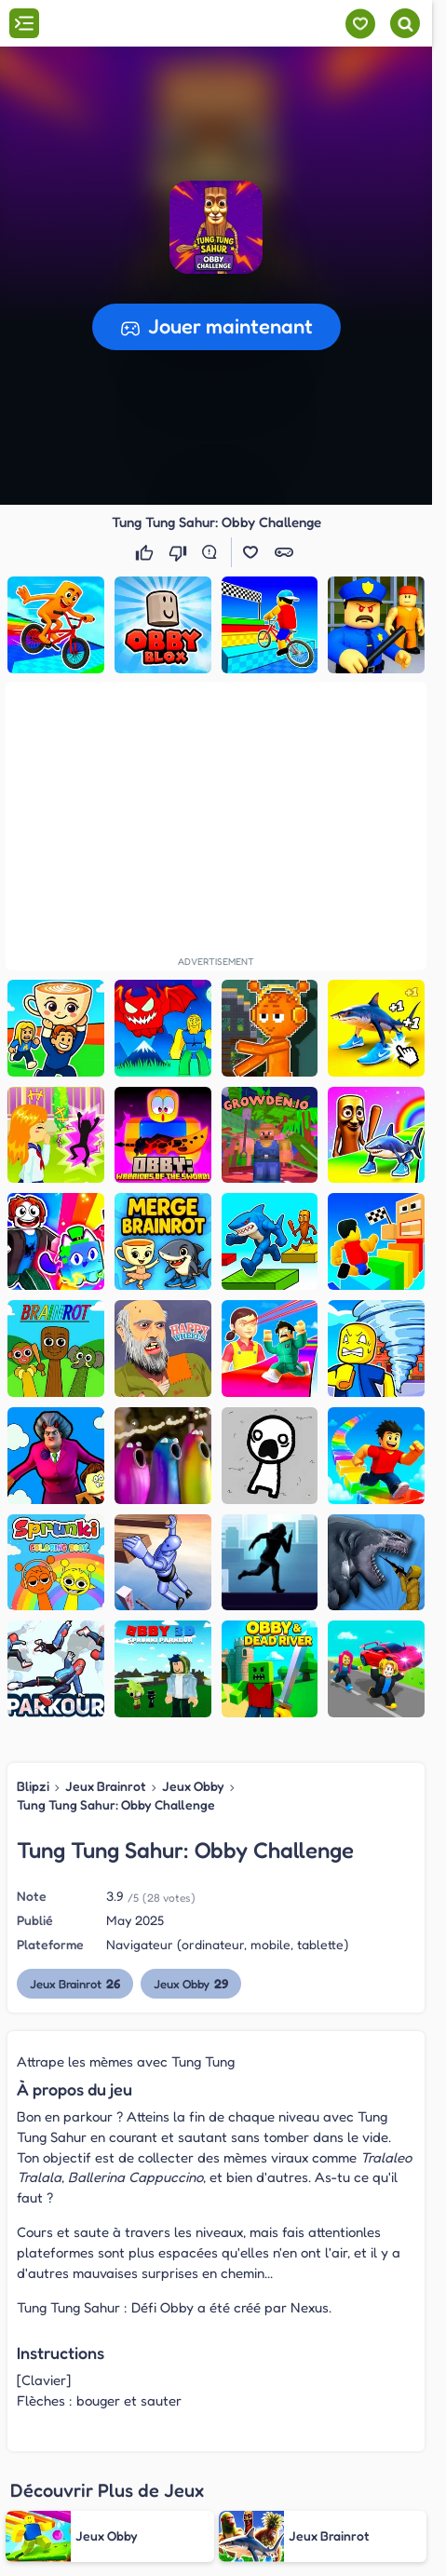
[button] (216, 227)
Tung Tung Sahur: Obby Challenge (116, 1804)
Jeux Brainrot (105, 1786)
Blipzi (33, 1786)
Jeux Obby (193, 1786)
